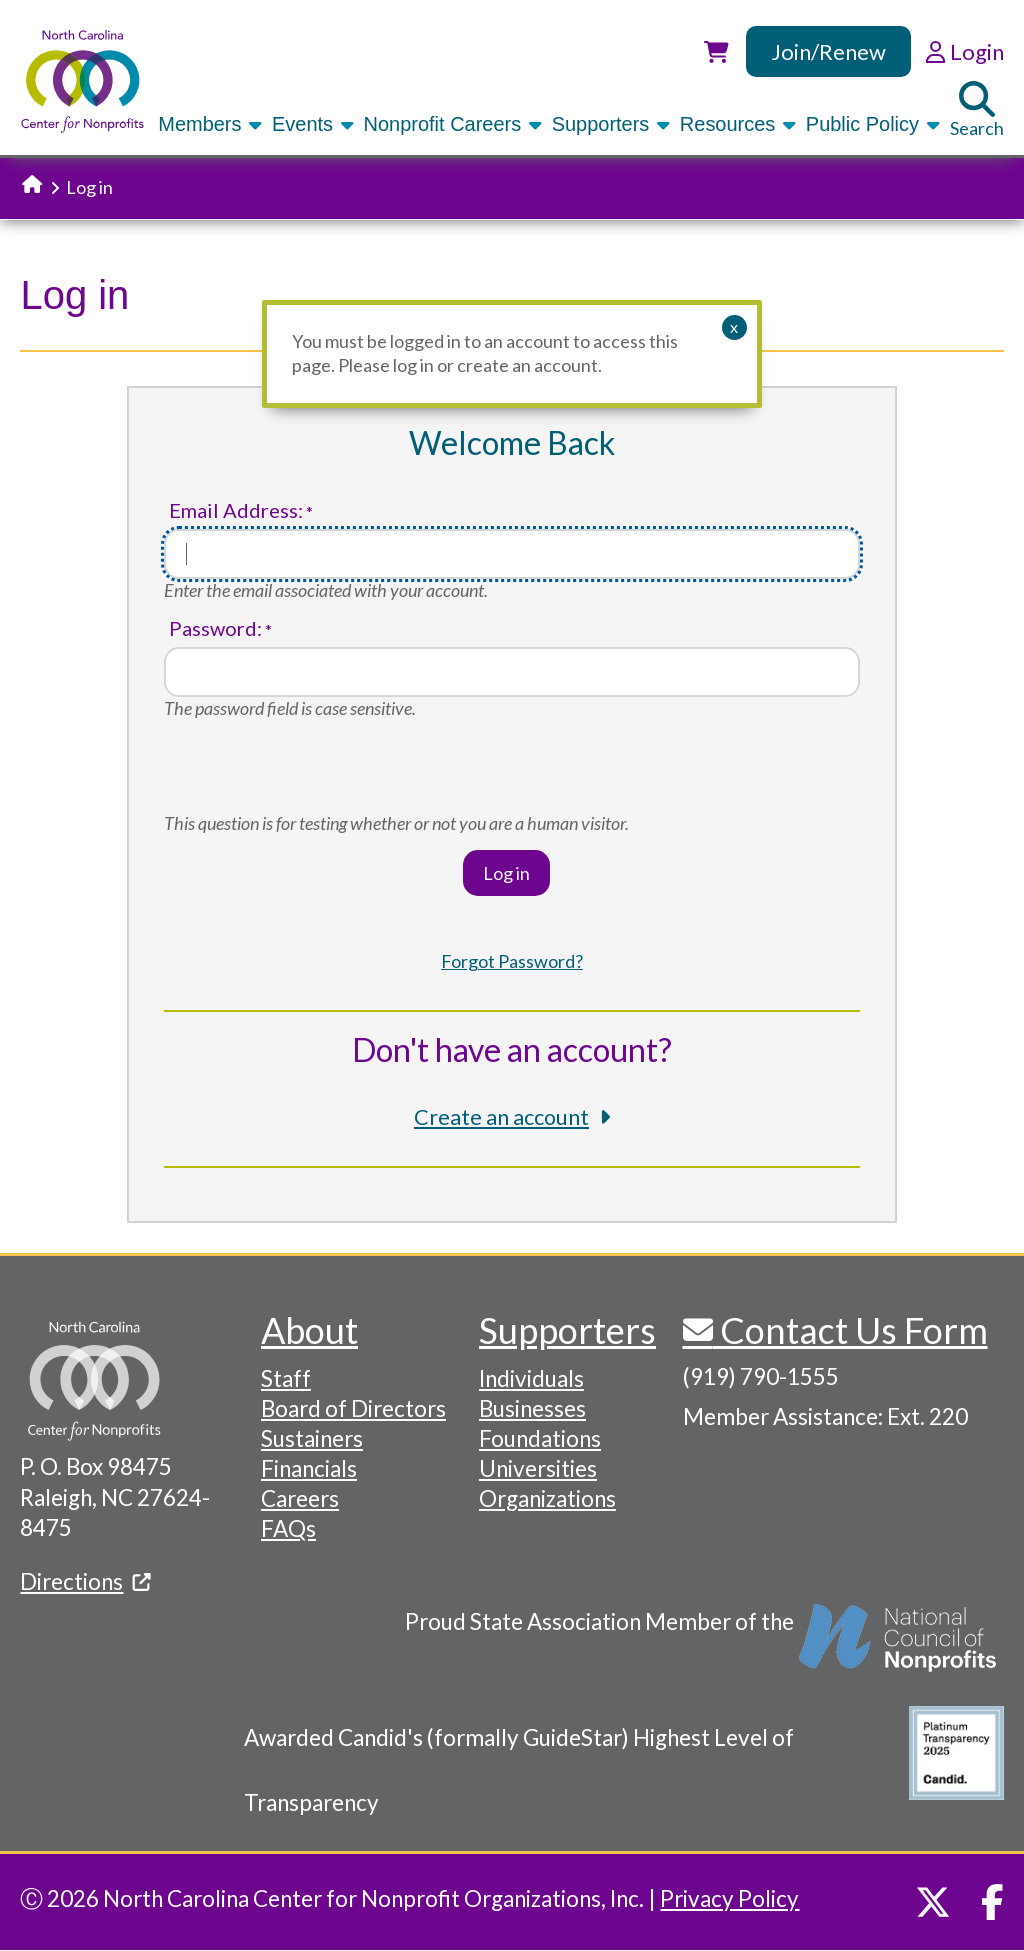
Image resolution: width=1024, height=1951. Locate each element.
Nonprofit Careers (454, 124)
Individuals (531, 1378)
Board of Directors (353, 1408)
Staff (286, 1378)
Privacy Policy (729, 1898)
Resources (739, 124)
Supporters (612, 124)
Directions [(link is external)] (85, 1581)
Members (211, 124)
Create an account (501, 1117)
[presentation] (316, 773)
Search (977, 110)
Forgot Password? (512, 961)
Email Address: (236, 510)
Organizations (547, 1498)
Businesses (532, 1408)
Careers (300, 1498)
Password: (215, 628)
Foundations (540, 1438)
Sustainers (312, 1438)
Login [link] (964, 51)
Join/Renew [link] (828, 51)
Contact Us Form (850, 1330)
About (309, 1330)
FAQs (288, 1528)
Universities (538, 1468)
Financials (309, 1468)
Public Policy (874, 124)
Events (314, 124)
